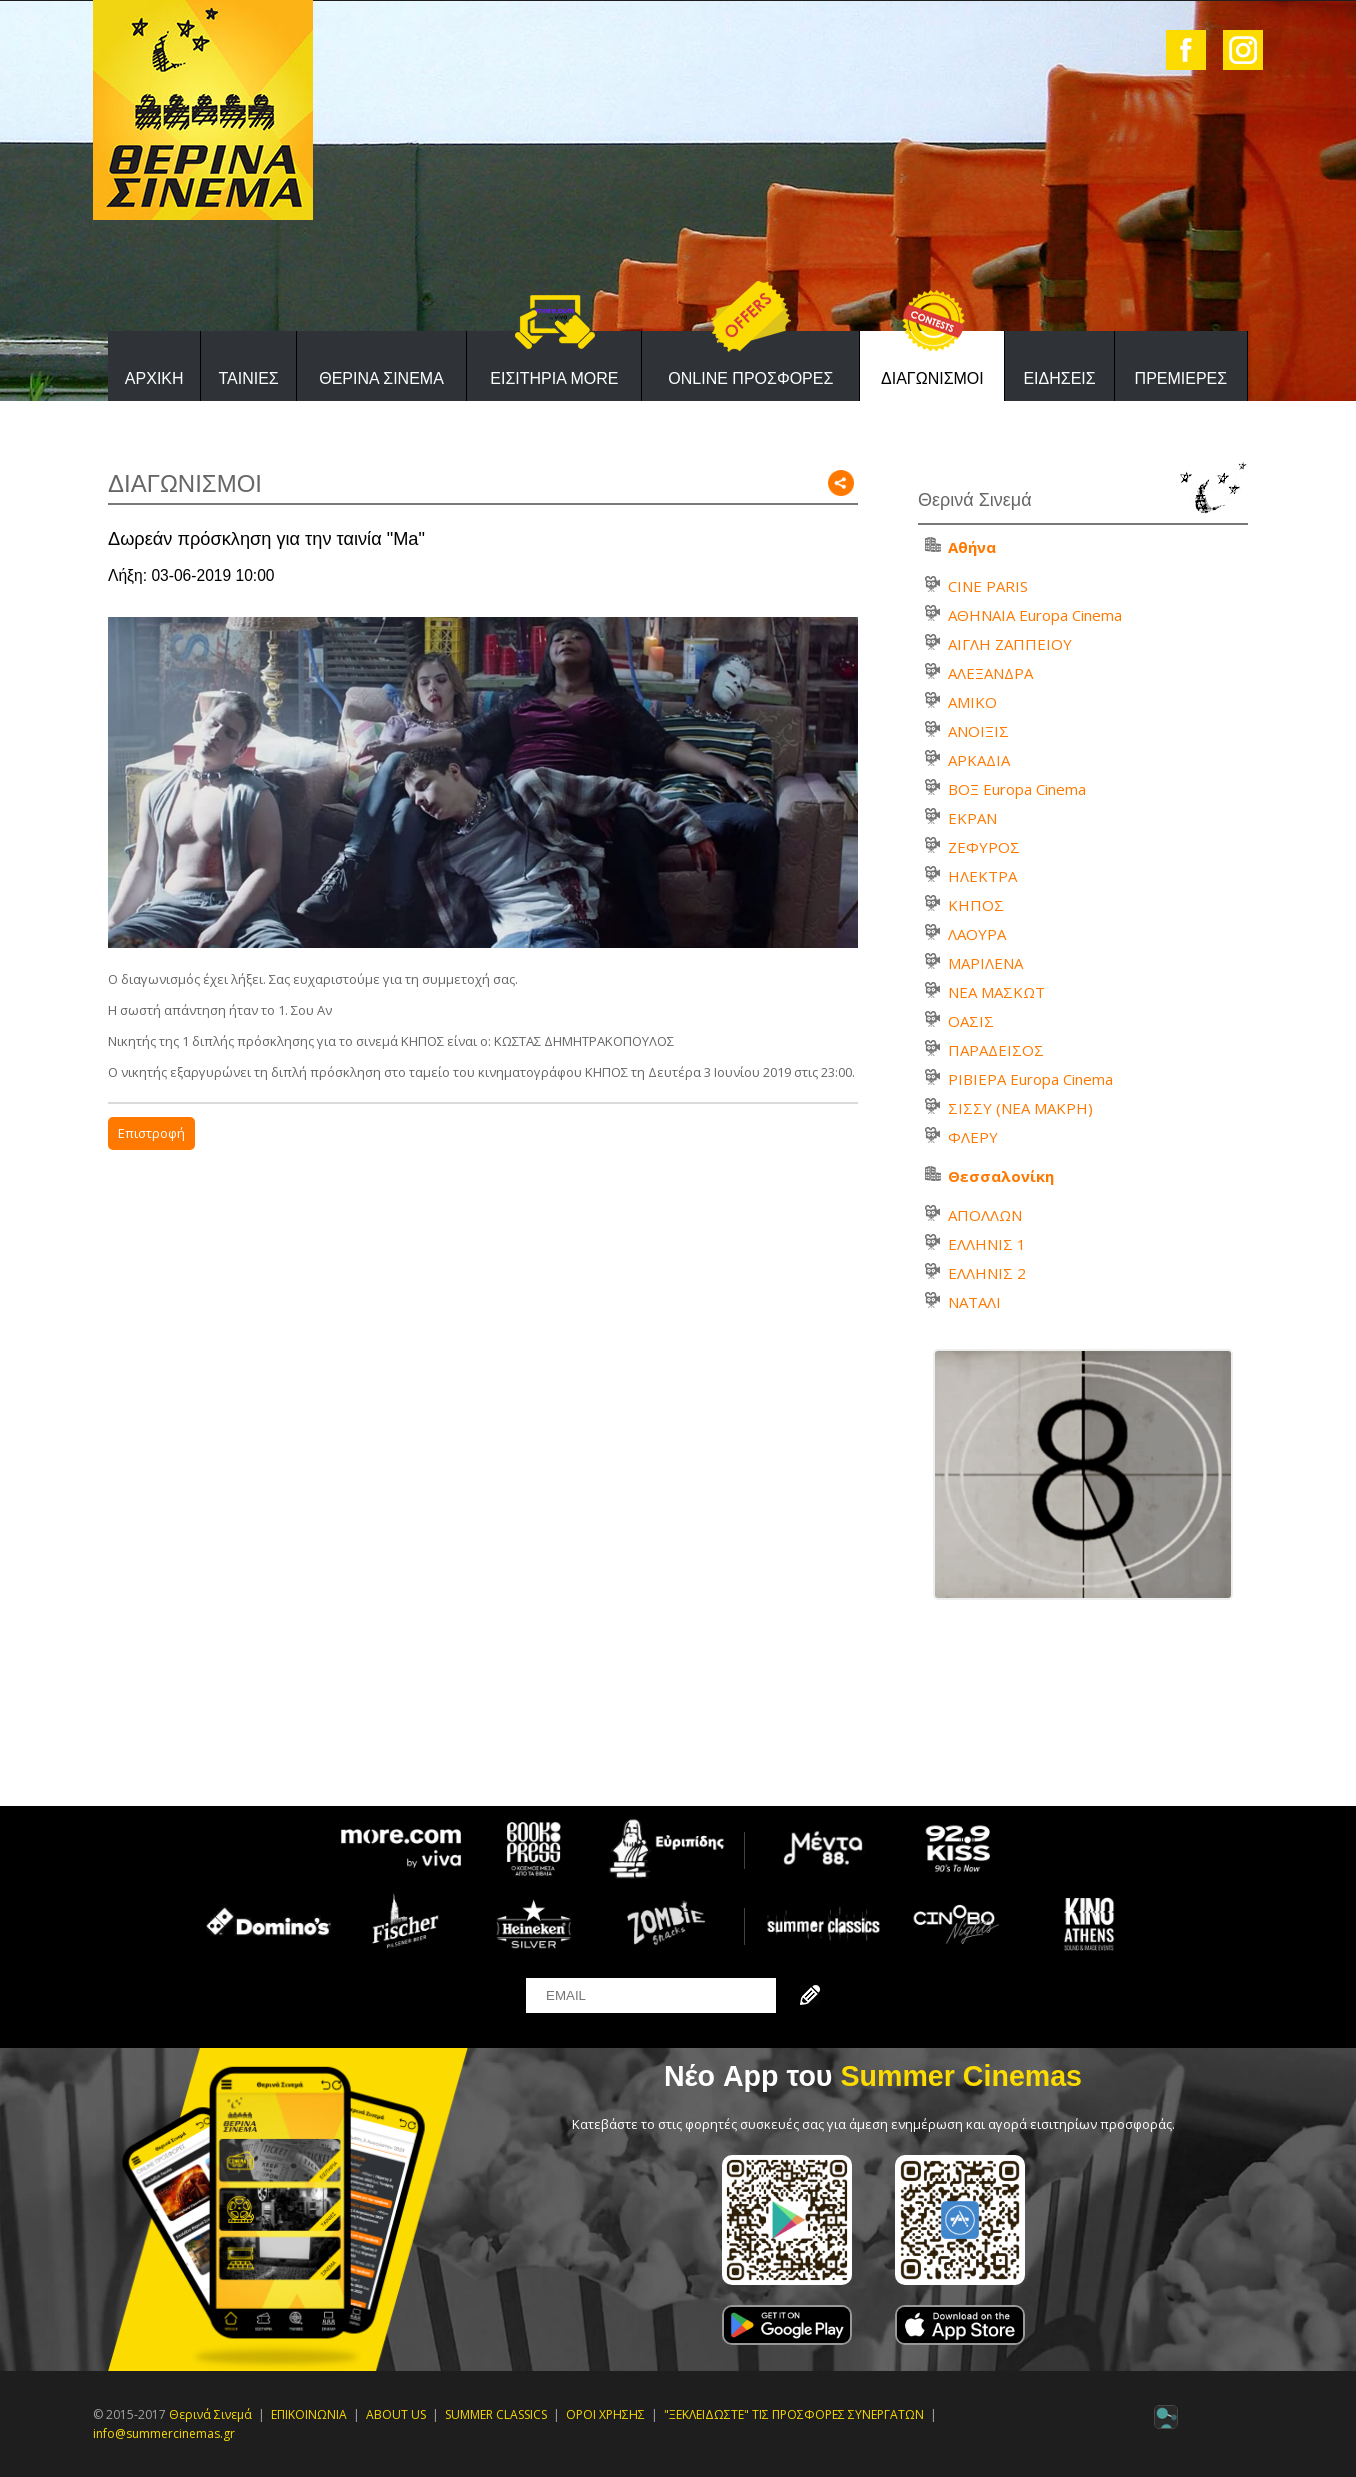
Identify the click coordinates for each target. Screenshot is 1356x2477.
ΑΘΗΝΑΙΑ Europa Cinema (1035, 615)
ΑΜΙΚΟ (972, 702)
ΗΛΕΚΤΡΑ (982, 876)
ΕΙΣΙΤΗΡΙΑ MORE (554, 378)
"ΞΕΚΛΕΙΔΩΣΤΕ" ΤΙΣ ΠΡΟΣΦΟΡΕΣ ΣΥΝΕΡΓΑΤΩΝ (794, 2414)
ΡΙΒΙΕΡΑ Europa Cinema (1030, 1079)
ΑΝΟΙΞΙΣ (978, 731)
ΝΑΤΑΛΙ (974, 1302)
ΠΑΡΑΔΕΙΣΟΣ (996, 1050)
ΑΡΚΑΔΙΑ (979, 760)
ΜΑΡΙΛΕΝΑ (985, 963)
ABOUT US (396, 2414)
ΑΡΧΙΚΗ (154, 378)
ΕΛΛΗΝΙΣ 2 (987, 1273)
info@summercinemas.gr (164, 2433)
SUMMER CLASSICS (496, 2414)
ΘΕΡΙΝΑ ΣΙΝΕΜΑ (381, 378)
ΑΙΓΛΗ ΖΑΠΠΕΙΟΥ (1010, 644)
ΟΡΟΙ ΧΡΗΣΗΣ (605, 2414)
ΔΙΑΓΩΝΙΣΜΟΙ (932, 378)
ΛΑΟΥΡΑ (977, 934)
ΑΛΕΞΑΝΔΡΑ (990, 673)
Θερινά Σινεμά (210, 2414)
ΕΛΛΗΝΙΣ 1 (987, 1244)
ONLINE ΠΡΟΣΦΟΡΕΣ (750, 378)
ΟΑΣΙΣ (971, 1021)
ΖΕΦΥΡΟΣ (984, 847)
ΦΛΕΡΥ (973, 1137)
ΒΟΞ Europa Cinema (1017, 789)
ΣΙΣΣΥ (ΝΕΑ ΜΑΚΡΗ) (1020, 1108)
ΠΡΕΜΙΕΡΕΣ (1181, 378)
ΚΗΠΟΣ (976, 905)
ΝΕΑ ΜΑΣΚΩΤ (996, 992)
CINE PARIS (988, 586)
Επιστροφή (151, 1133)
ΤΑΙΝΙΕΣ (248, 378)
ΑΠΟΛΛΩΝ (985, 1215)
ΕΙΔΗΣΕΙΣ (1059, 378)
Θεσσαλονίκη (1001, 1176)
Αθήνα (972, 547)
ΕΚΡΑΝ (972, 818)
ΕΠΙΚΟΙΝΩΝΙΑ (309, 2414)
